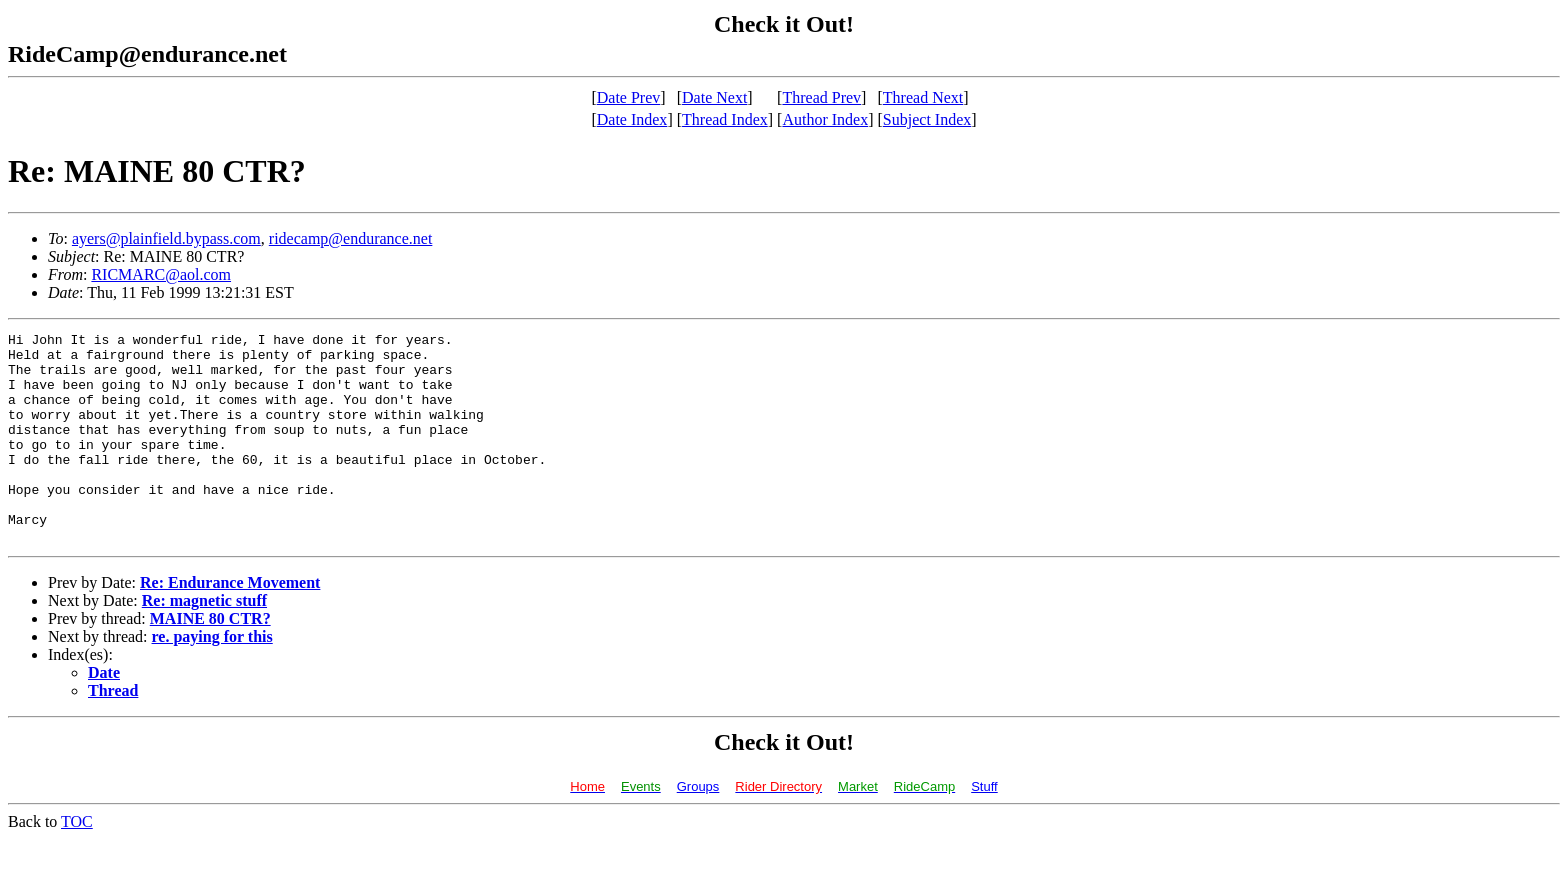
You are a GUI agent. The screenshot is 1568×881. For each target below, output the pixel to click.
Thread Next (923, 97)
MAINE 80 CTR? (210, 660)
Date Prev (629, 97)
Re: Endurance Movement (230, 624)
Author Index (825, 119)
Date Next (714, 97)
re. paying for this (212, 678)
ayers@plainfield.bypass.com (166, 238)
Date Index (632, 119)
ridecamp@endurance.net (351, 238)
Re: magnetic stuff (204, 642)
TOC (77, 863)
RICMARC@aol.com (161, 274)
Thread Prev (821, 97)
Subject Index (927, 119)
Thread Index (725, 119)
